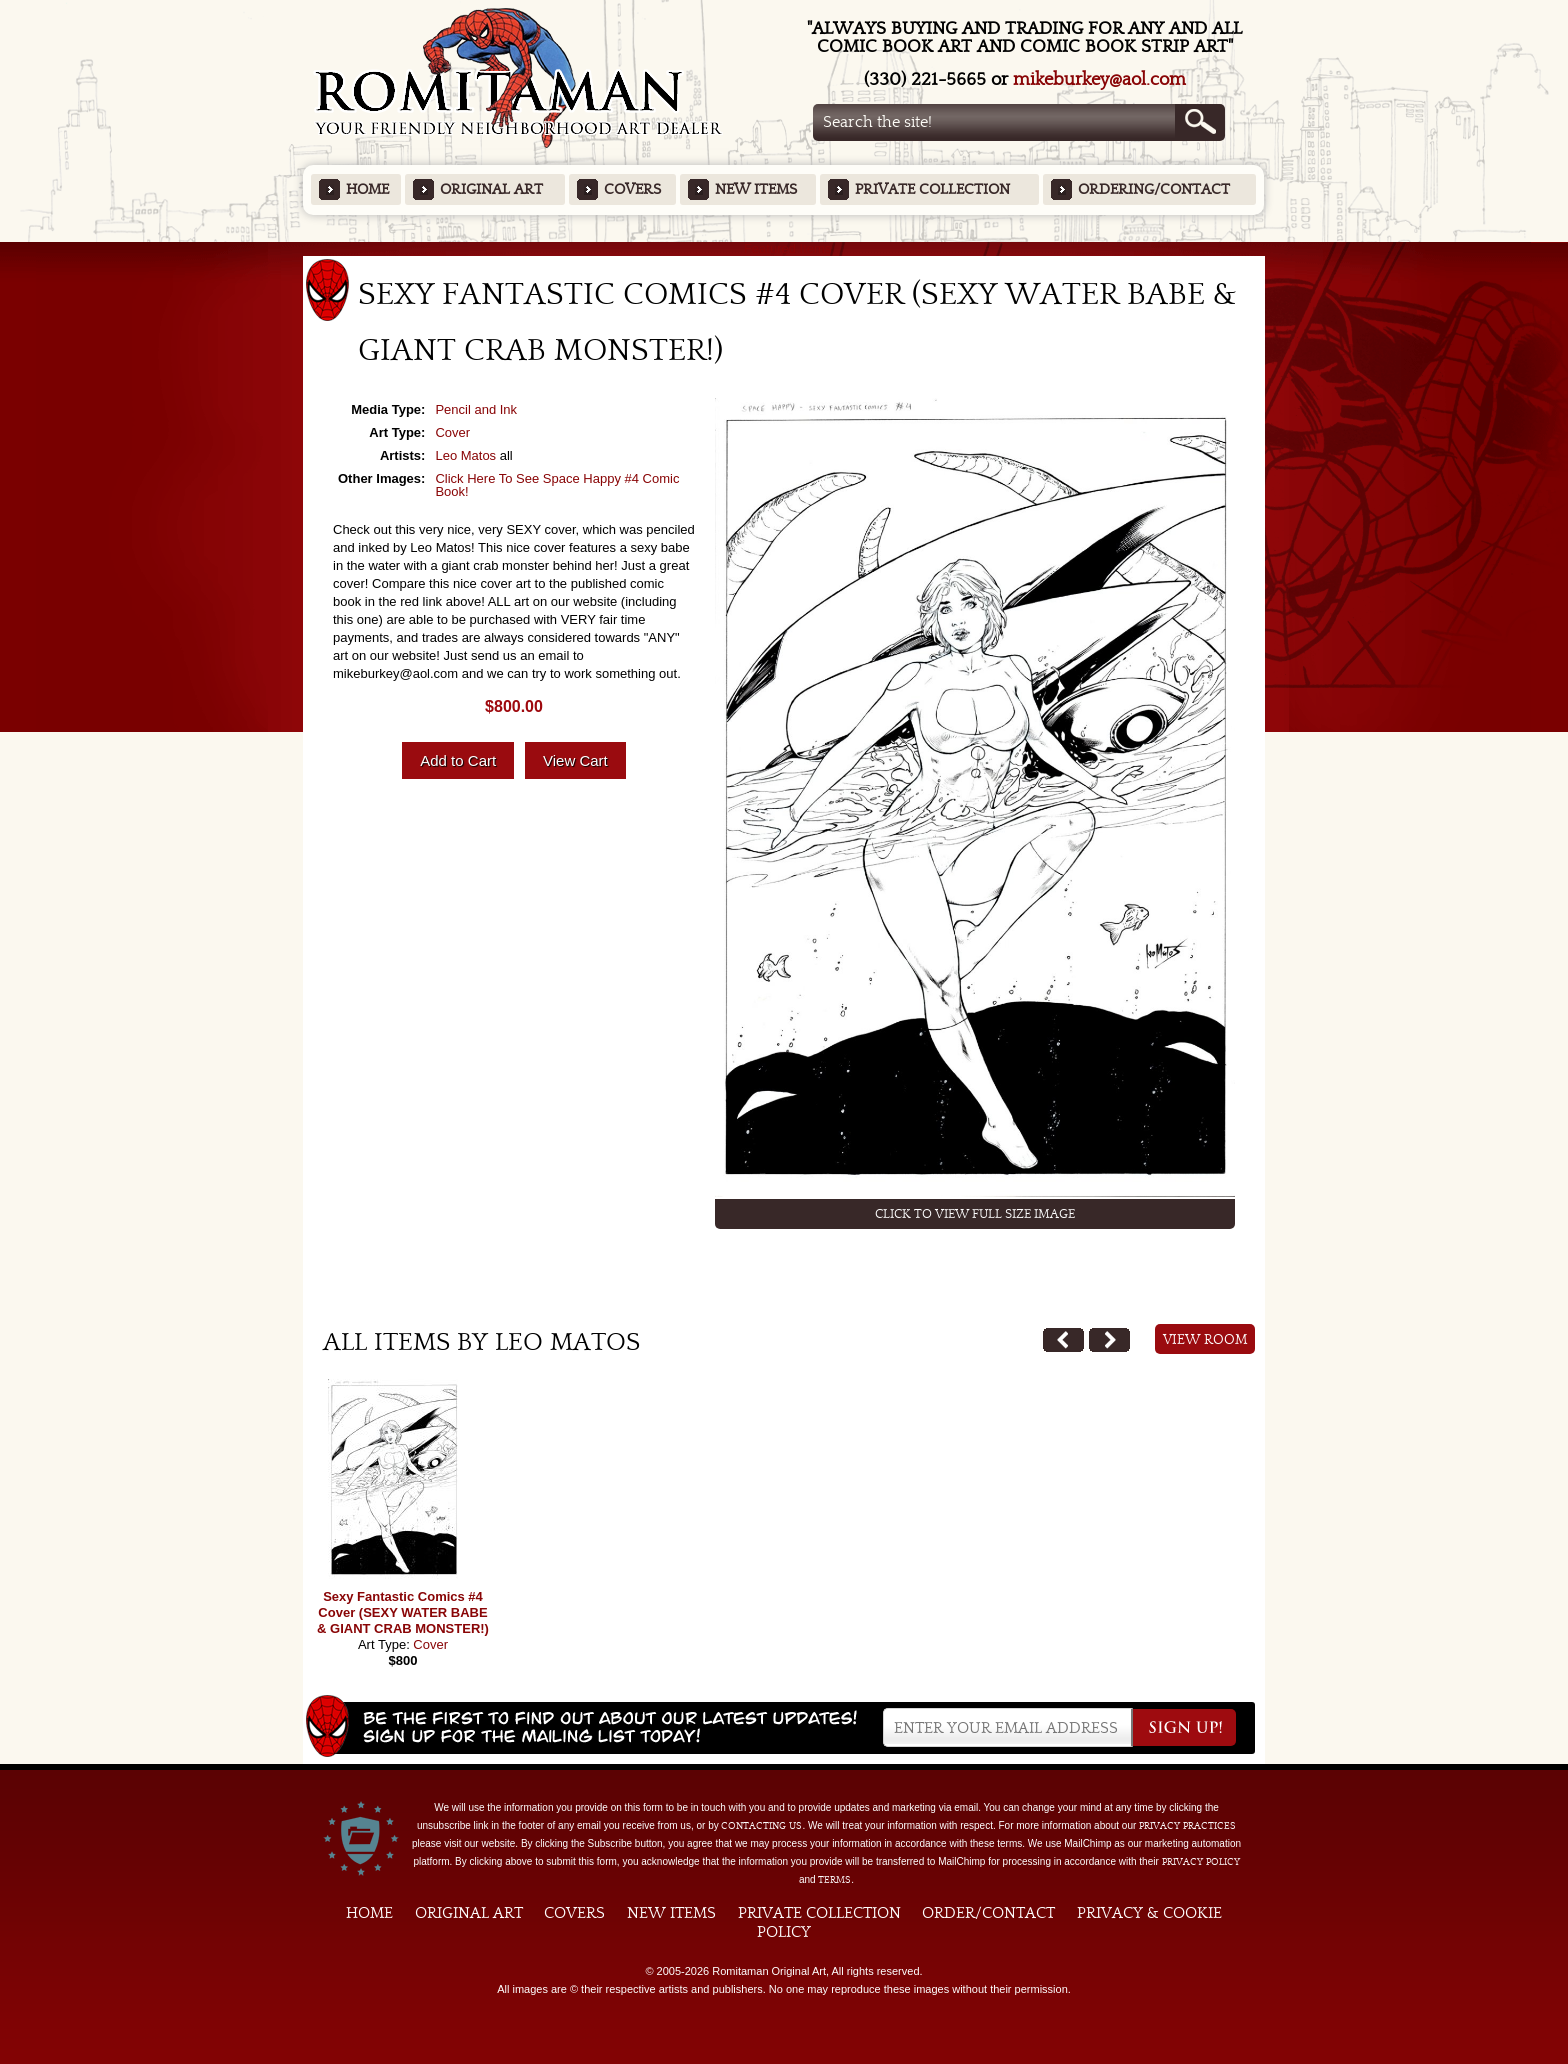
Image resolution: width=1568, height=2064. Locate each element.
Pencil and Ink (476, 409)
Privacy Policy (1201, 1862)
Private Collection (932, 189)
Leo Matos (465, 455)
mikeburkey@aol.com (1099, 79)
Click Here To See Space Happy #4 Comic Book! (557, 485)
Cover (452, 432)
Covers (632, 189)
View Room (1205, 1340)
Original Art (491, 189)
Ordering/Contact (1154, 189)
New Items (756, 189)
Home (367, 189)
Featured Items (784, 248)
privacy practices (1187, 1826)
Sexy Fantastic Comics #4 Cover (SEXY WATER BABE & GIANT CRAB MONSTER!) (403, 1612)
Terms (834, 1880)
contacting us (761, 1826)
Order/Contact (988, 1913)
